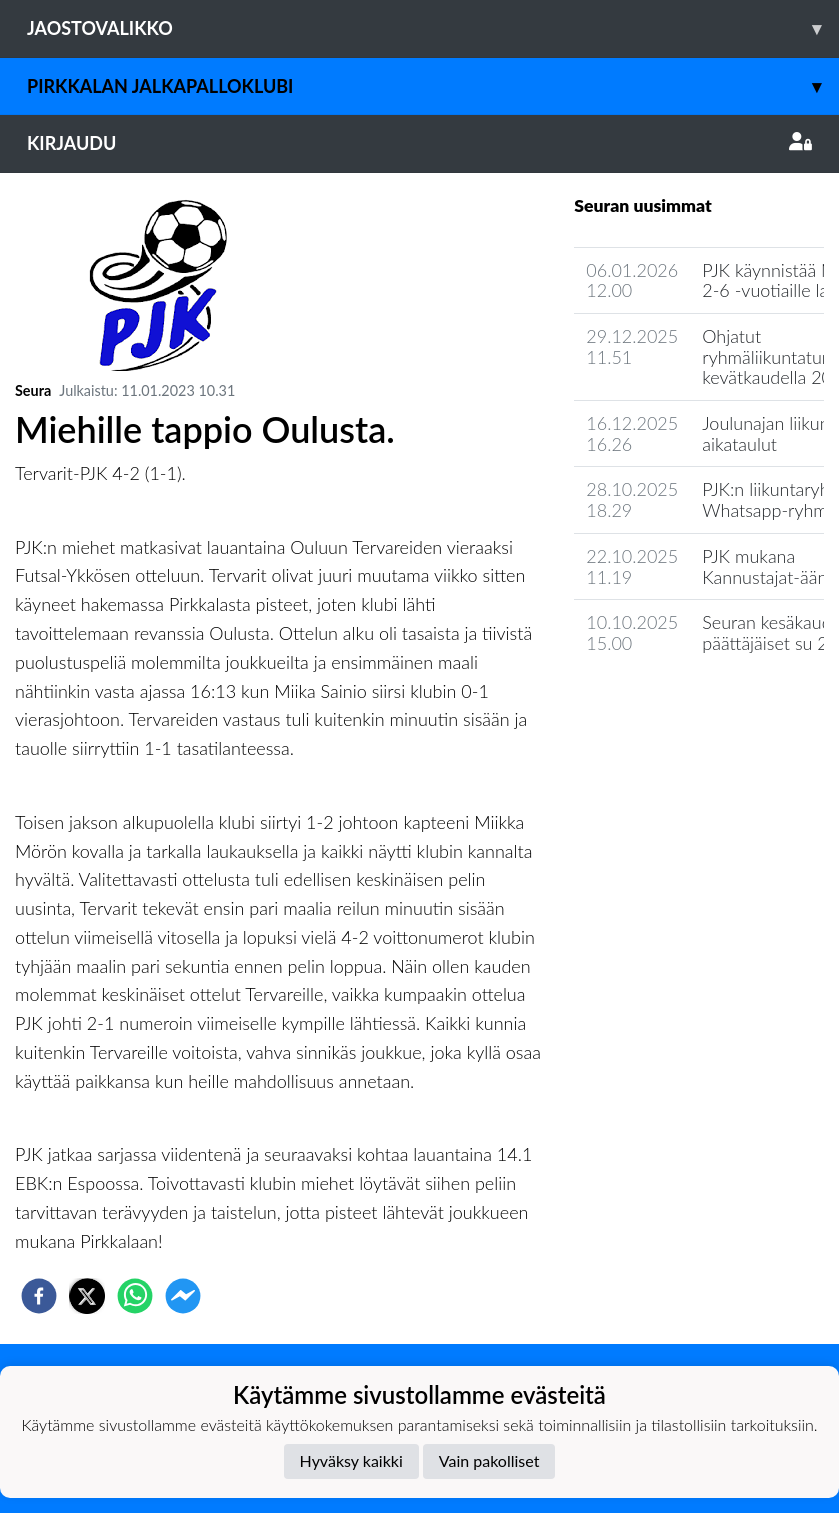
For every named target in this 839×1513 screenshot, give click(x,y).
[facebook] (39, 1296)
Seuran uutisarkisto (662, 700)
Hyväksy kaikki (351, 1460)
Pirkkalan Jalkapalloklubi (433, 86)
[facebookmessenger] (183, 1296)
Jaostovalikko (433, 28)
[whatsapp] (135, 1296)
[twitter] (87, 1296)
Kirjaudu (419, 143)
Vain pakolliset (489, 1460)
